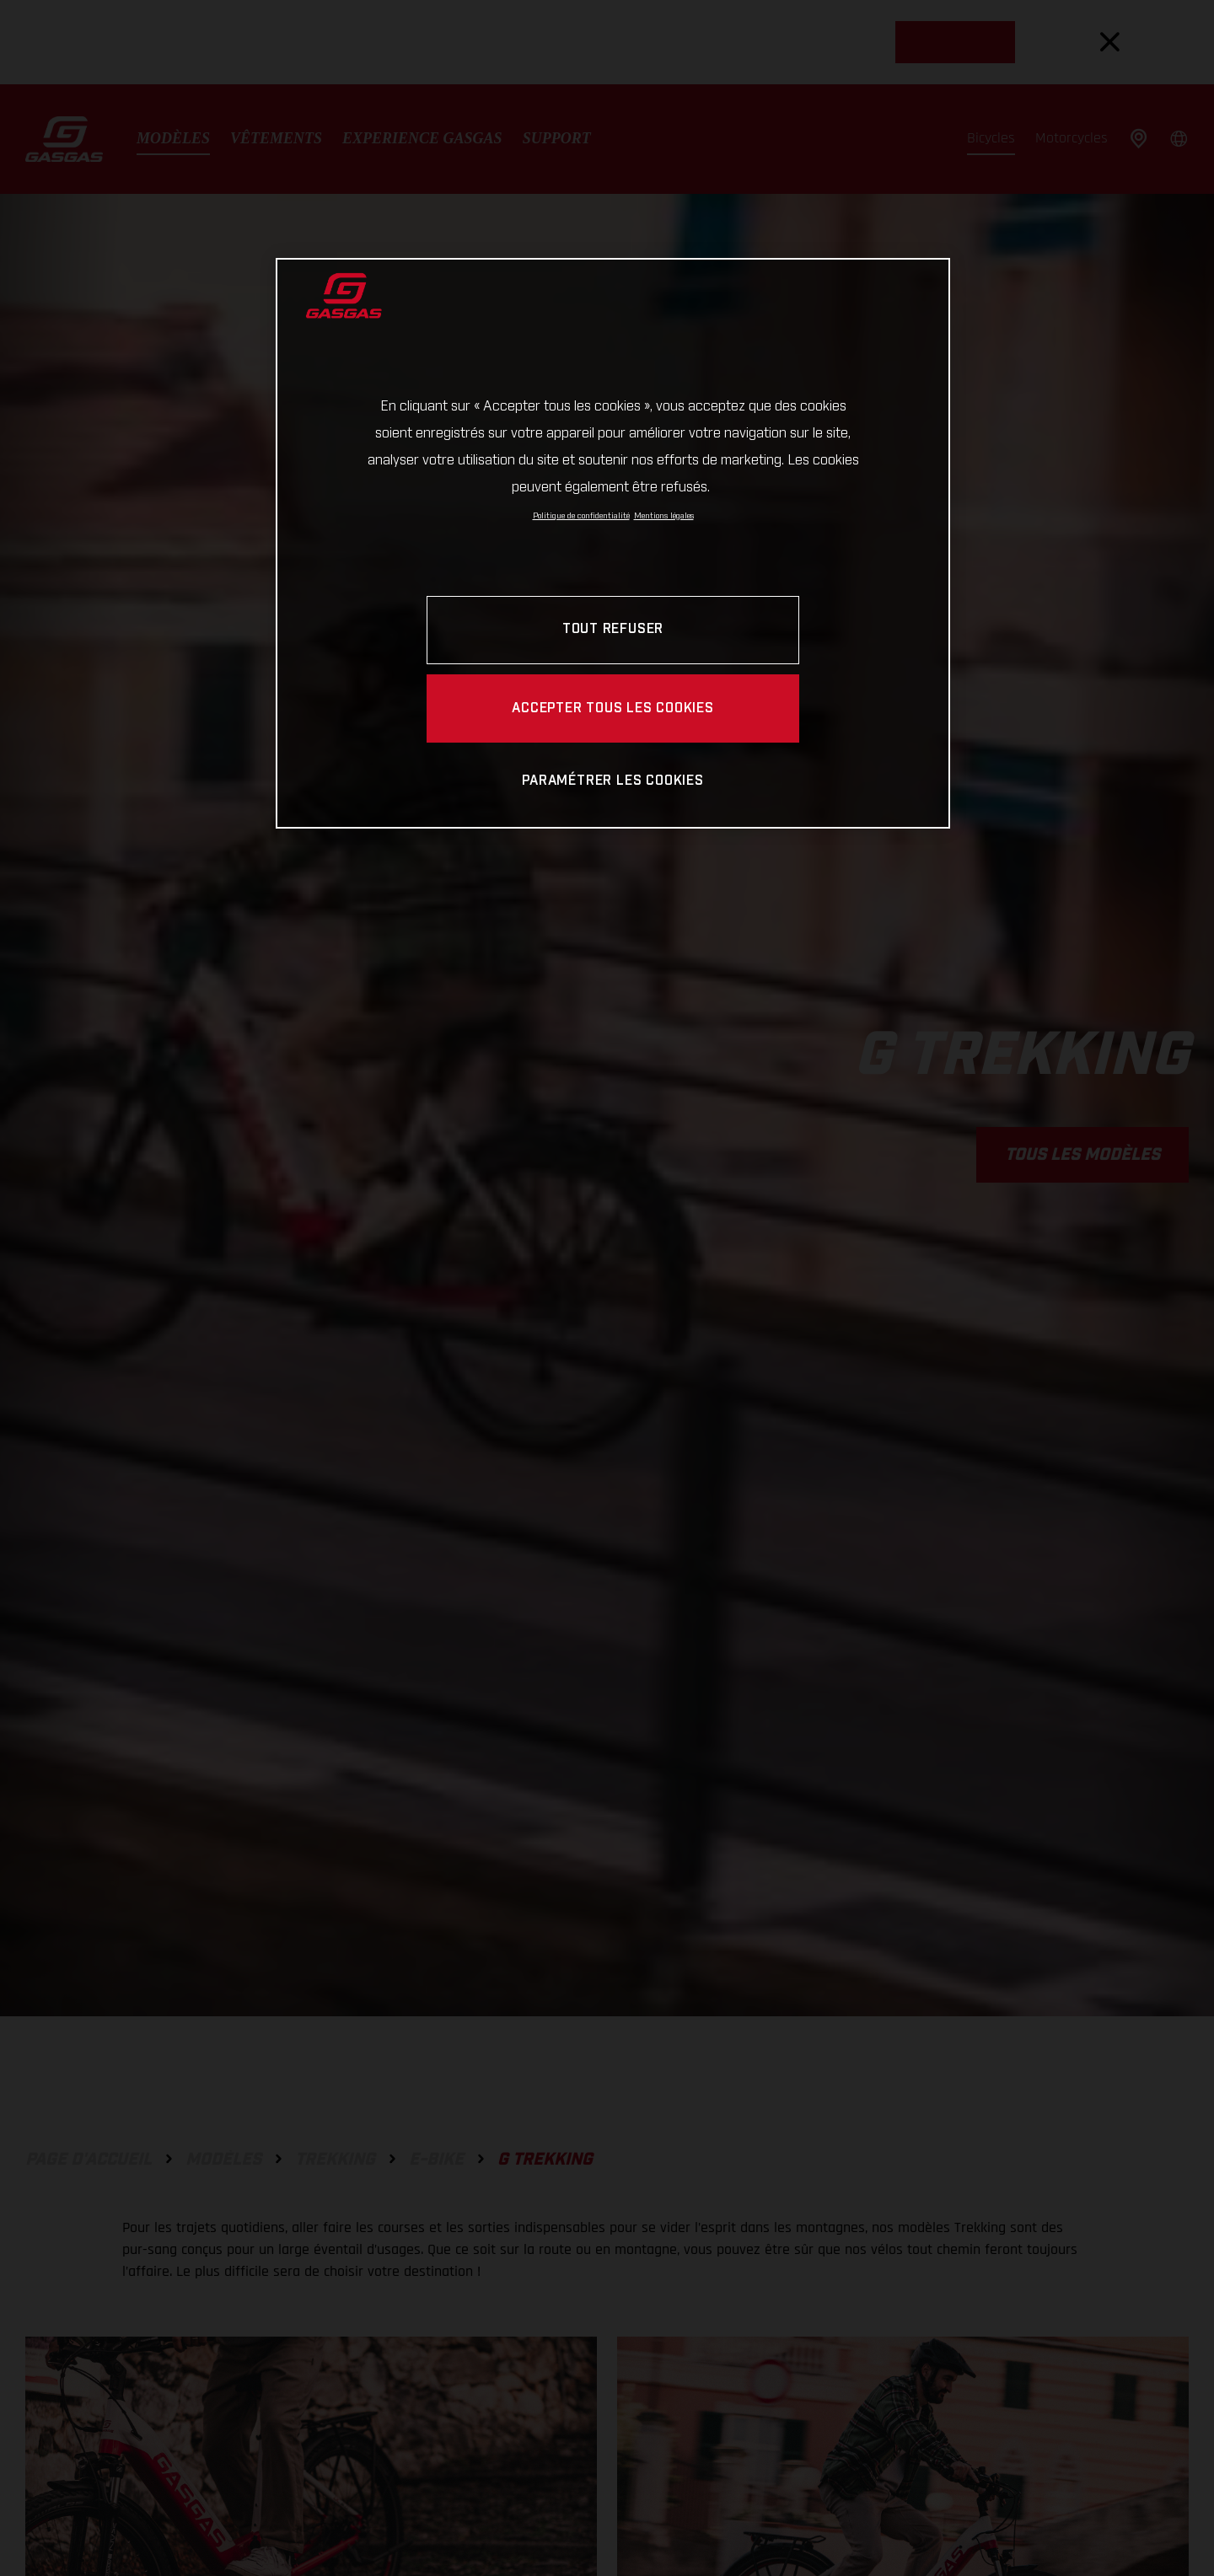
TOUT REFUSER (612, 629)
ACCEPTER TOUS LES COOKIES (613, 708)
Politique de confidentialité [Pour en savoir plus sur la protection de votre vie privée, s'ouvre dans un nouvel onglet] (581, 516)
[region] (613, 543)
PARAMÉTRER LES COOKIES (612, 781)
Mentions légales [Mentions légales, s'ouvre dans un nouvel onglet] (664, 516)
